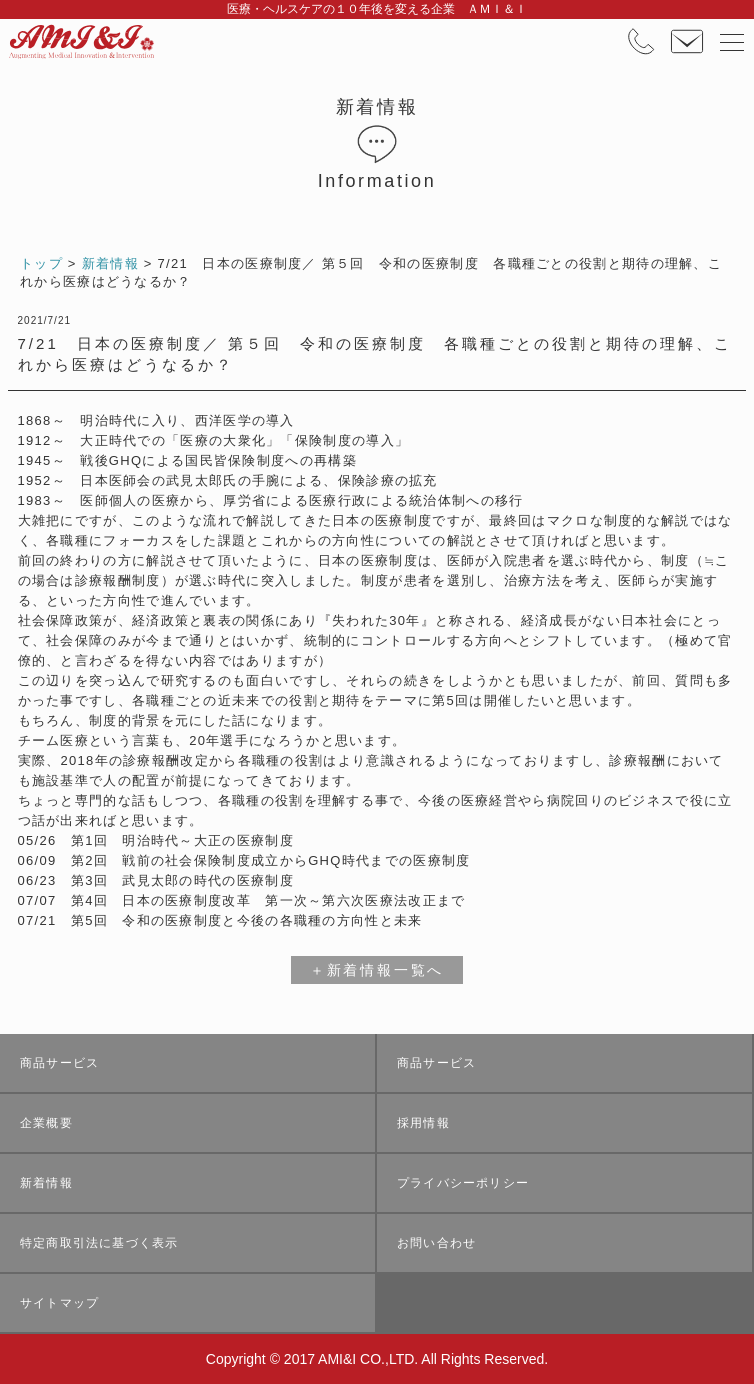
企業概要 (46, 1123)
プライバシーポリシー (463, 1183)
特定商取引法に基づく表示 (99, 1243)
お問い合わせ (436, 1243)
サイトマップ (59, 1303)
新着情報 (46, 1183)
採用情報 (423, 1123)
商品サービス (59, 1063)
